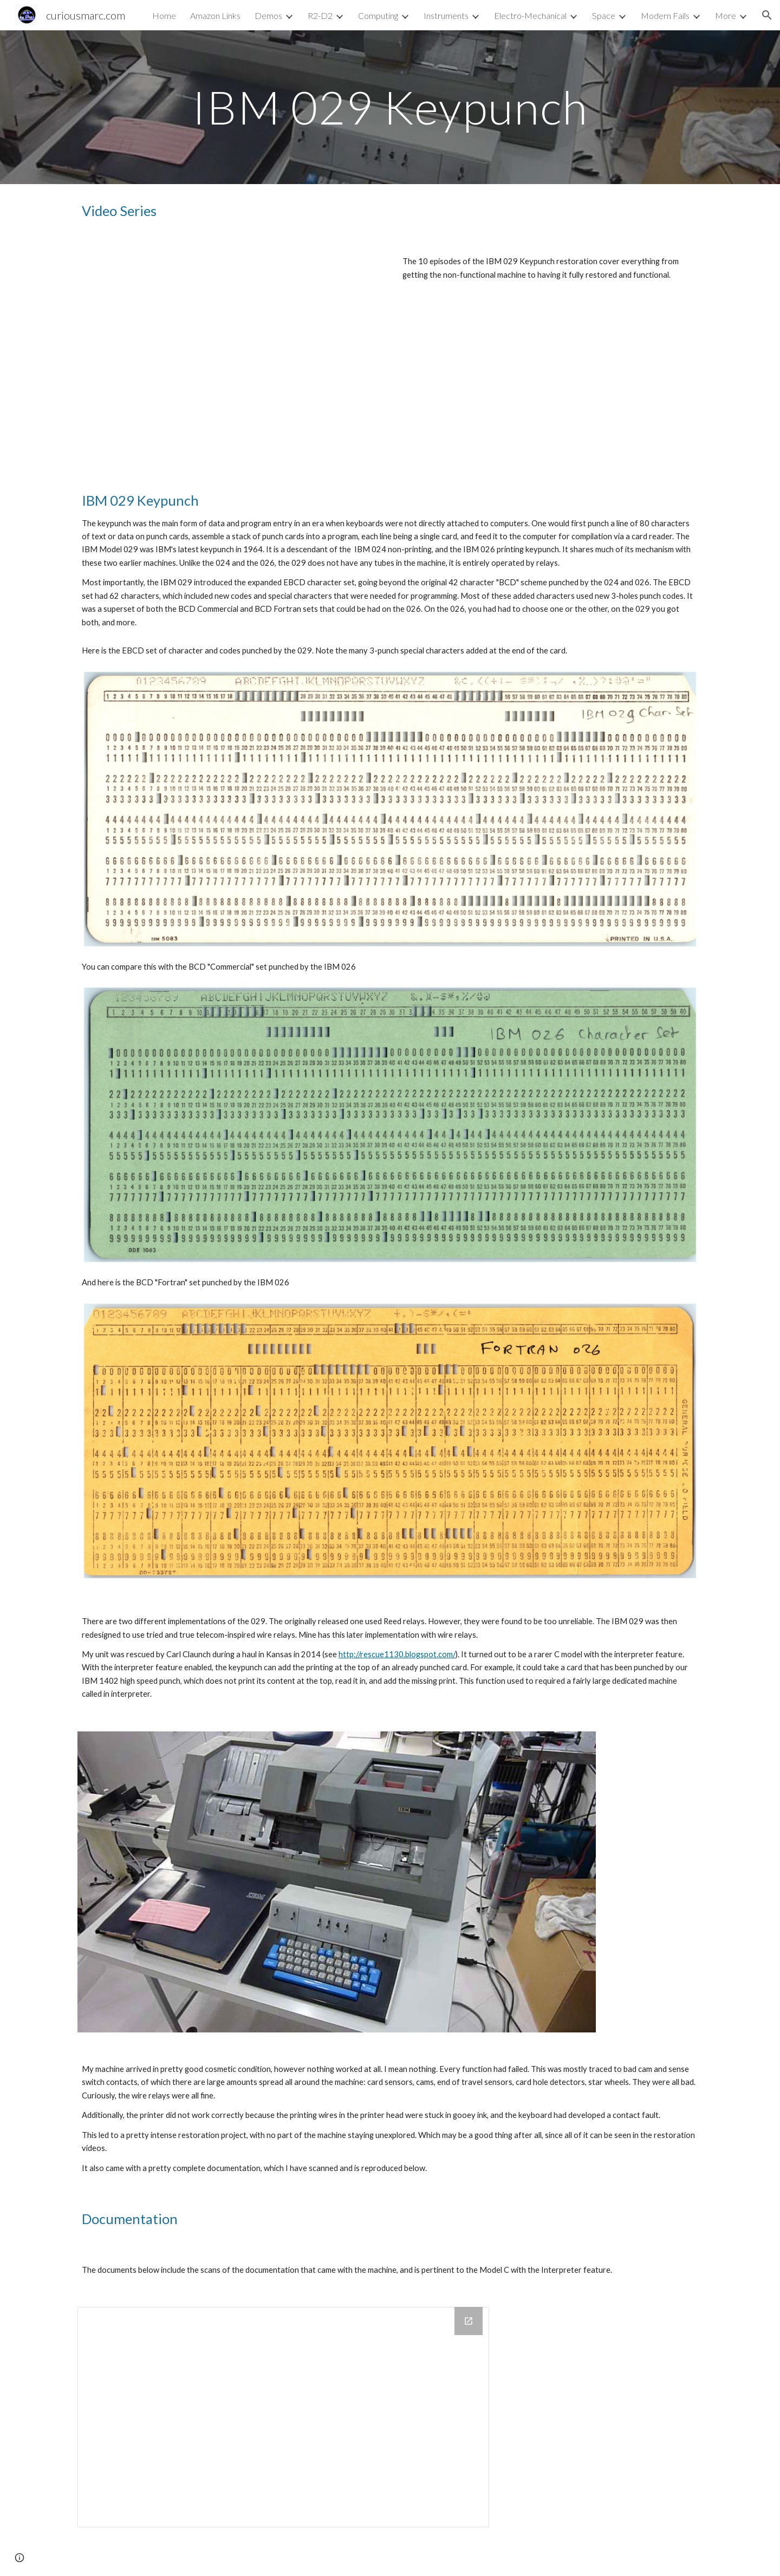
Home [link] (164, 15)
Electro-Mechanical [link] (530, 15)
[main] (390, 107)
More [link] (725, 15)
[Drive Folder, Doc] (283, 2417)
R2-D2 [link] (320, 15)
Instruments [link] (446, 15)
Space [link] (603, 15)
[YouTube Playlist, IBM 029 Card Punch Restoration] (229, 354)
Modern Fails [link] (665, 15)
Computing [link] (378, 15)
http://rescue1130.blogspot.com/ (397, 1654)
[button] (767, 15)
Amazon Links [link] (215, 15)
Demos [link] (268, 15)
